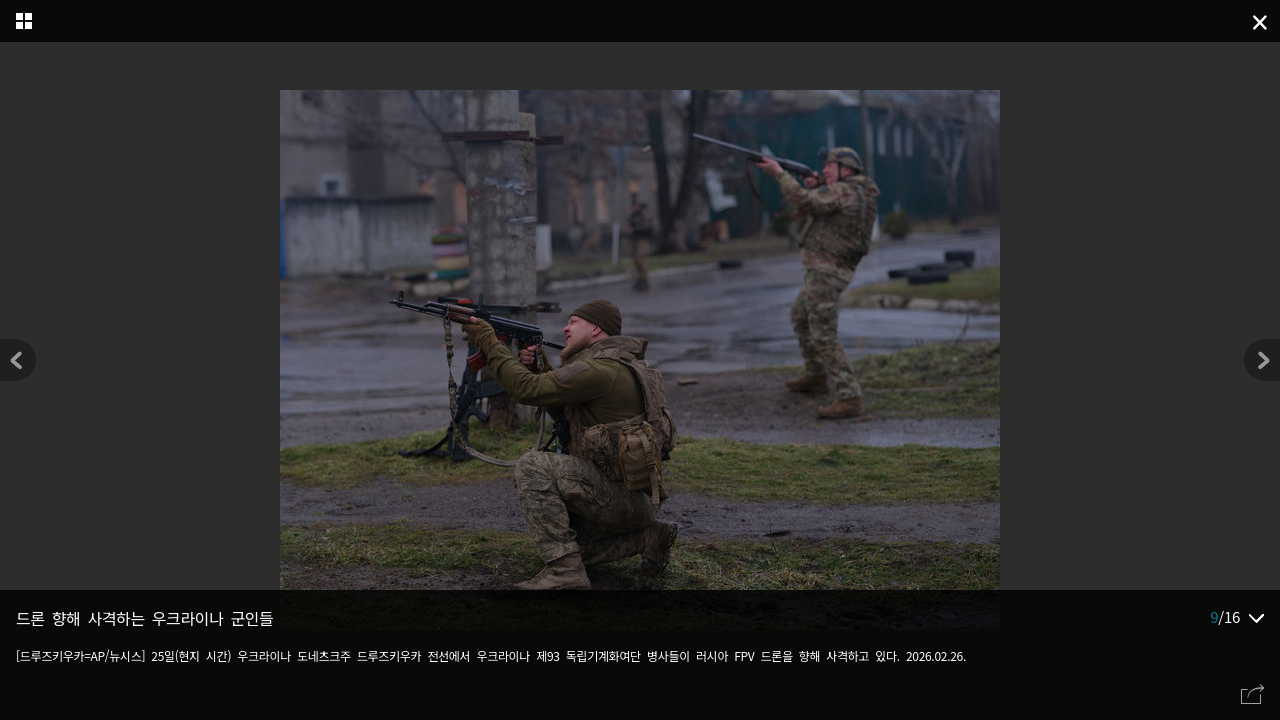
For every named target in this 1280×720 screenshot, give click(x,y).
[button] (1262, 360)
